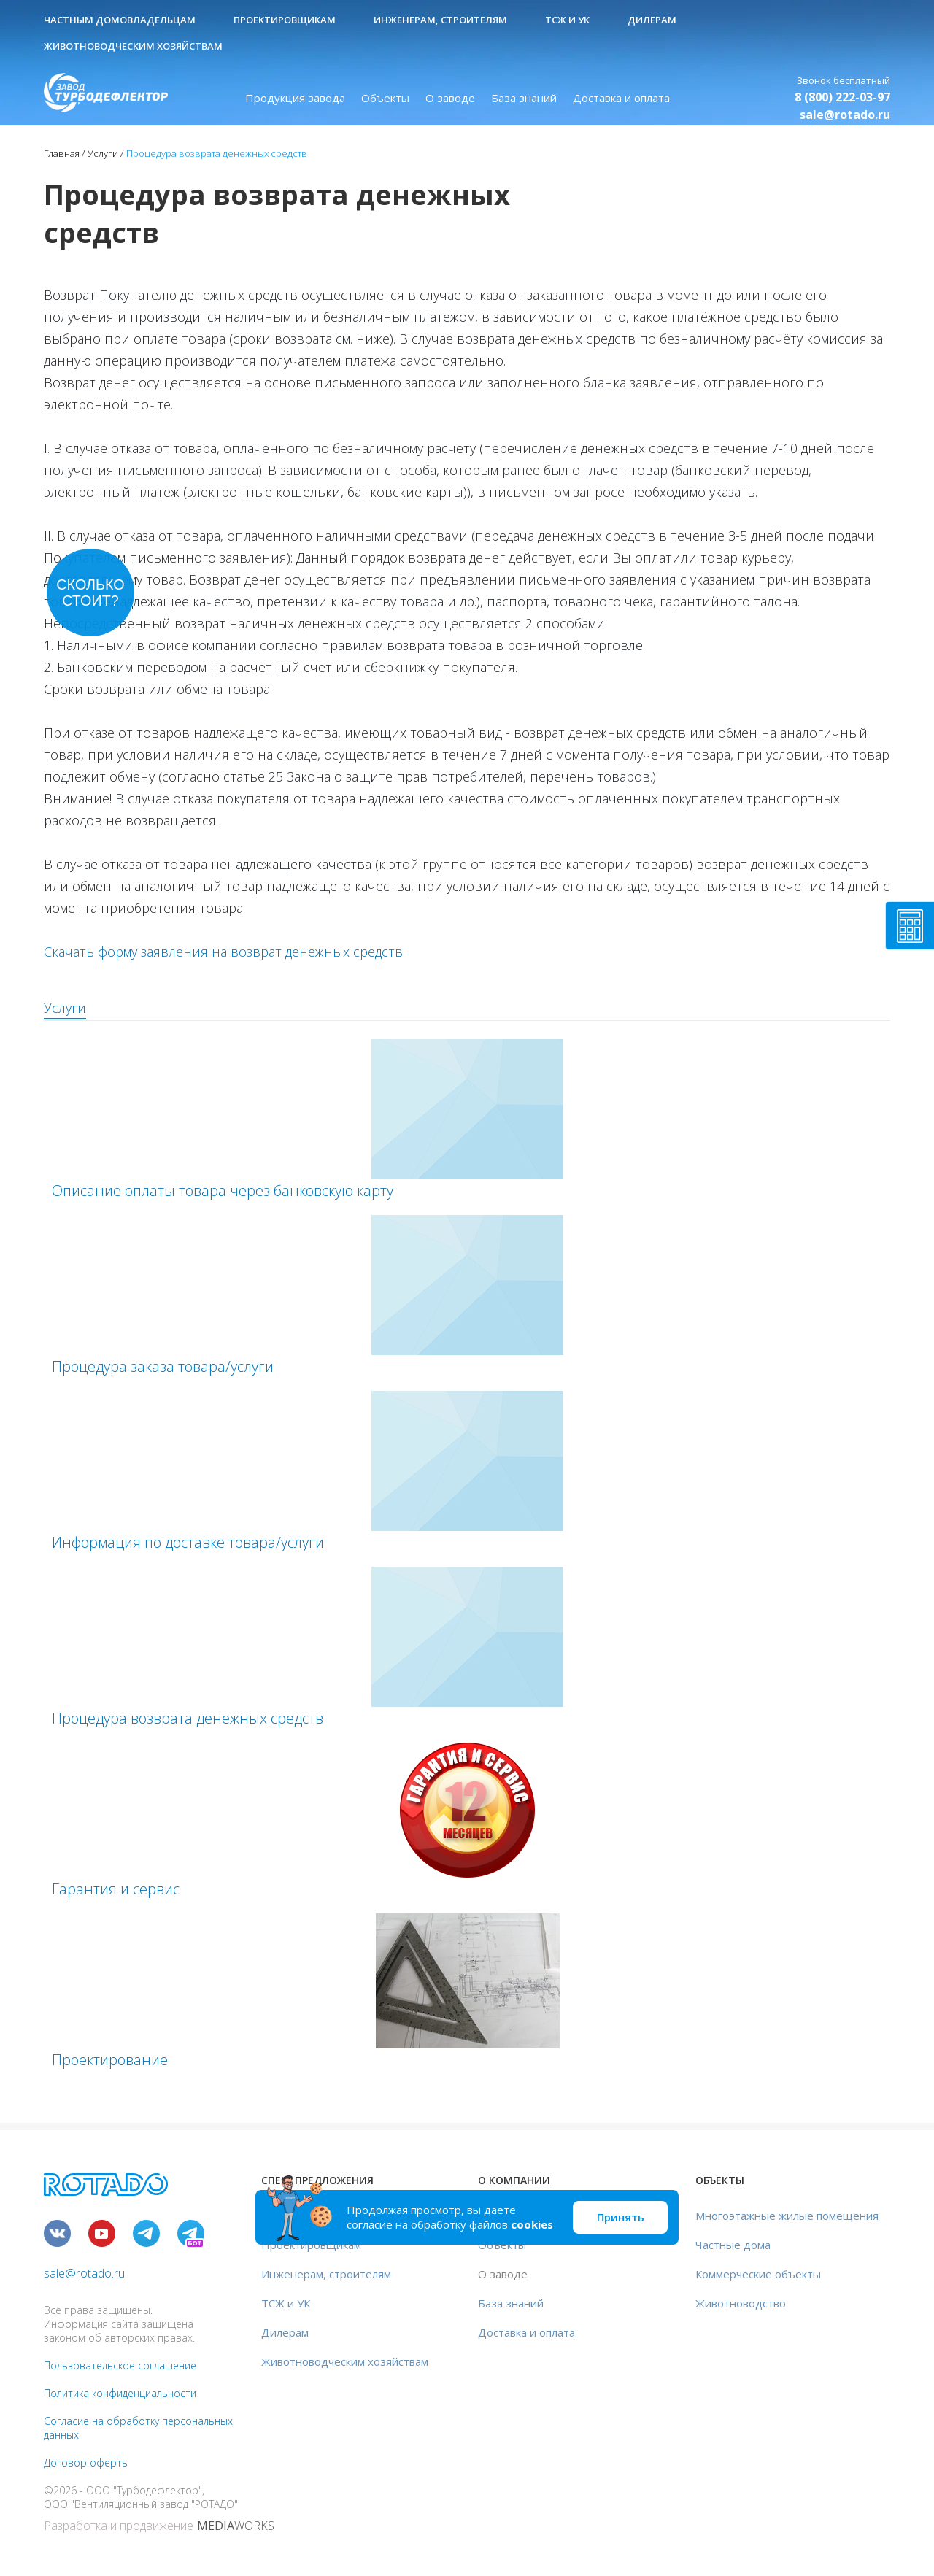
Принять (620, 2217)
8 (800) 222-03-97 (842, 97)
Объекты (385, 97)
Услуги (103, 153)
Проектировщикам (285, 19)
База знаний (524, 97)
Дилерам (652, 19)
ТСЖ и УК (567, 19)
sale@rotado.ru (845, 115)
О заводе (450, 97)
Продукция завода (295, 97)
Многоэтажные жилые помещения (787, 2215)
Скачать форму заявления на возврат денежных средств (223, 951)
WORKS (235, 2525)
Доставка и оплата (621, 97)
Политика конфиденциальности (120, 2393)
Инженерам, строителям (440, 19)
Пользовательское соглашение (120, 2365)
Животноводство (740, 2303)
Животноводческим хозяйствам (133, 46)
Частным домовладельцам (120, 19)
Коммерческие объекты (758, 2274)
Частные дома (733, 2244)
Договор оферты (86, 2462)
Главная (62, 153)
